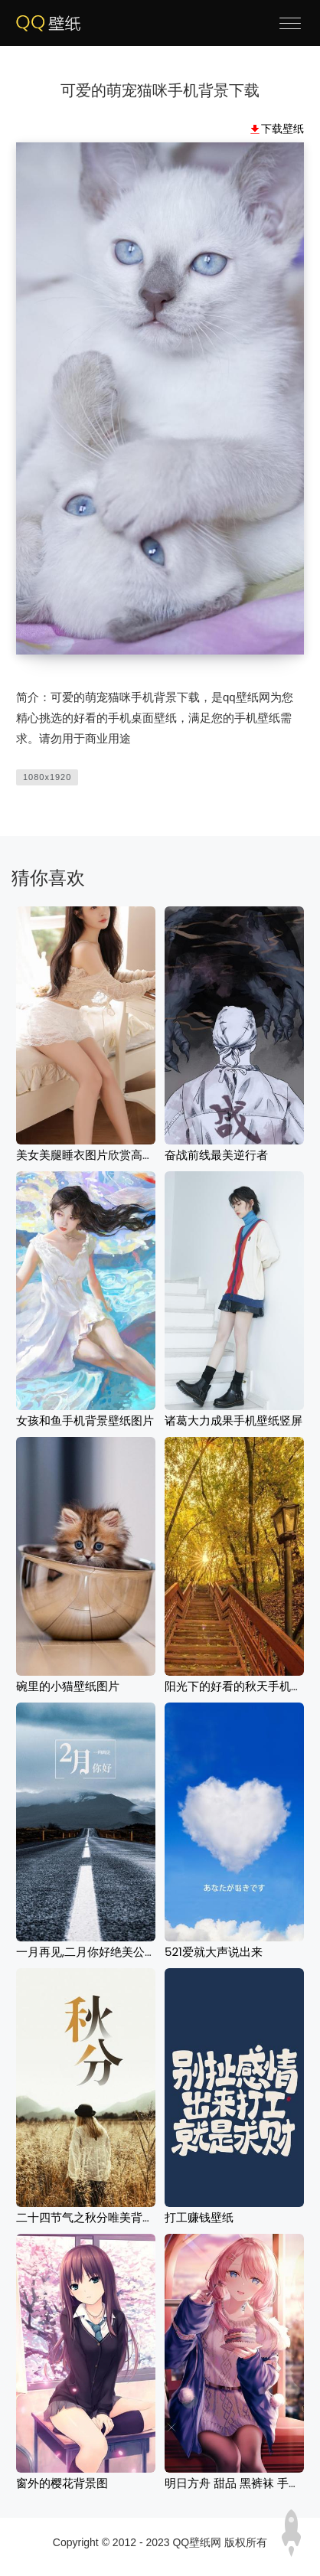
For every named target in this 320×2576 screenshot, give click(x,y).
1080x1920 (47, 777)
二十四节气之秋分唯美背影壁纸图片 (108, 2217)
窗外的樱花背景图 (62, 2483)
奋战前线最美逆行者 (216, 1155)
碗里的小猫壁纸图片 (67, 1686)
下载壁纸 (282, 128)
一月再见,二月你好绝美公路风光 (97, 1952)
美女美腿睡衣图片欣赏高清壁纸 (96, 1155)
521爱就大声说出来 (214, 1952)
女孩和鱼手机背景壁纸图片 (85, 1420)
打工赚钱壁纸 (199, 2217)
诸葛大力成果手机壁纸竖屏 (233, 1420)
